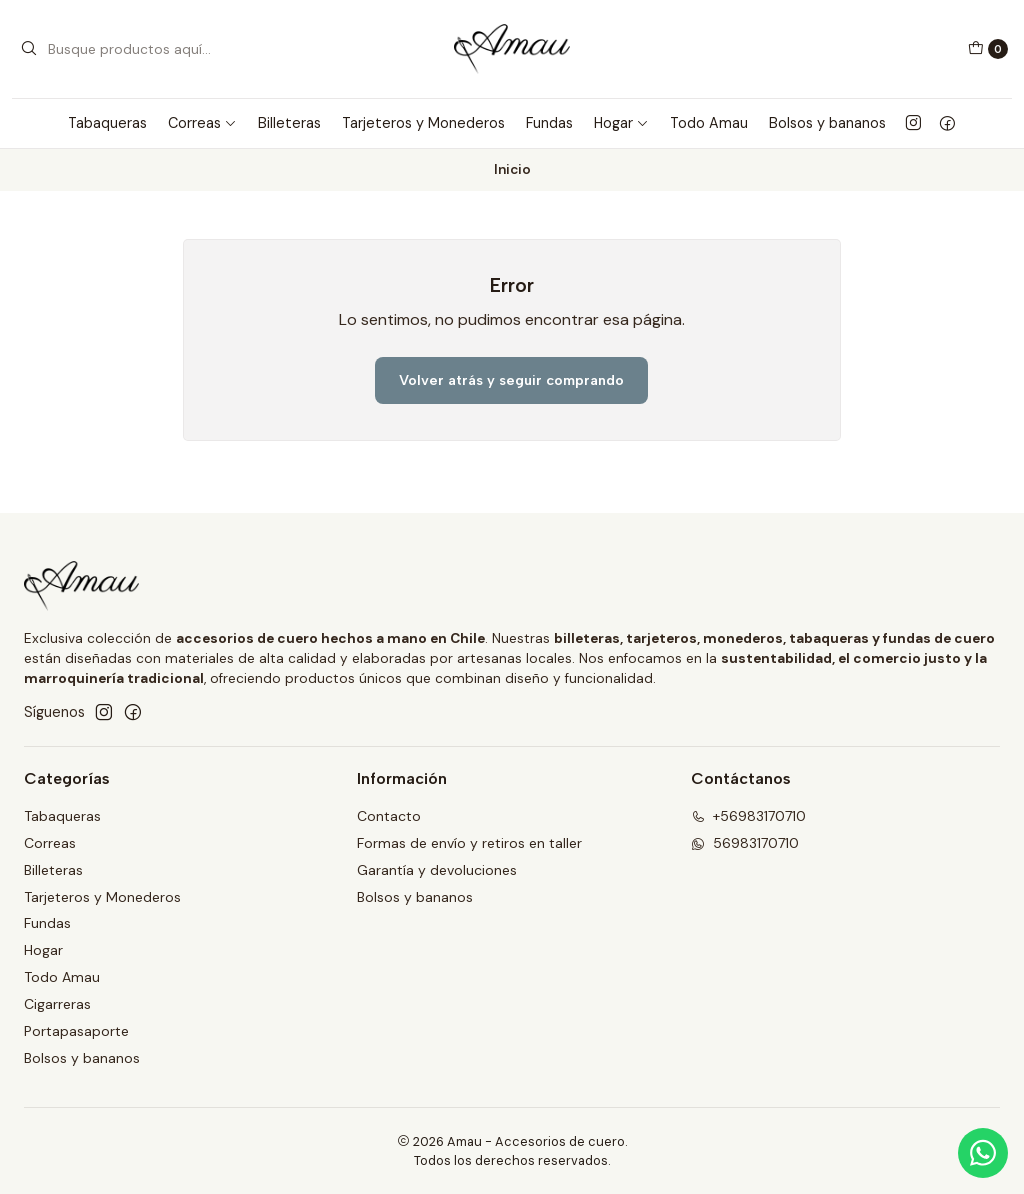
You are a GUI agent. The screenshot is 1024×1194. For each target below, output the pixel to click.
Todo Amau (709, 123)
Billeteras (289, 123)
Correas (202, 123)
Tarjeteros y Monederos (423, 123)
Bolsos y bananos (827, 123)
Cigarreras (57, 1004)
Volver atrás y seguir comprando (511, 380)
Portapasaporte (76, 1031)
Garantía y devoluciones (437, 870)
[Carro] (988, 49)
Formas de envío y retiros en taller (469, 843)
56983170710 (745, 843)
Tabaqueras (107, 123)
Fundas (549, 123)
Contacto (389, 816)
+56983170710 (748, 816)
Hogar (621, 123)
